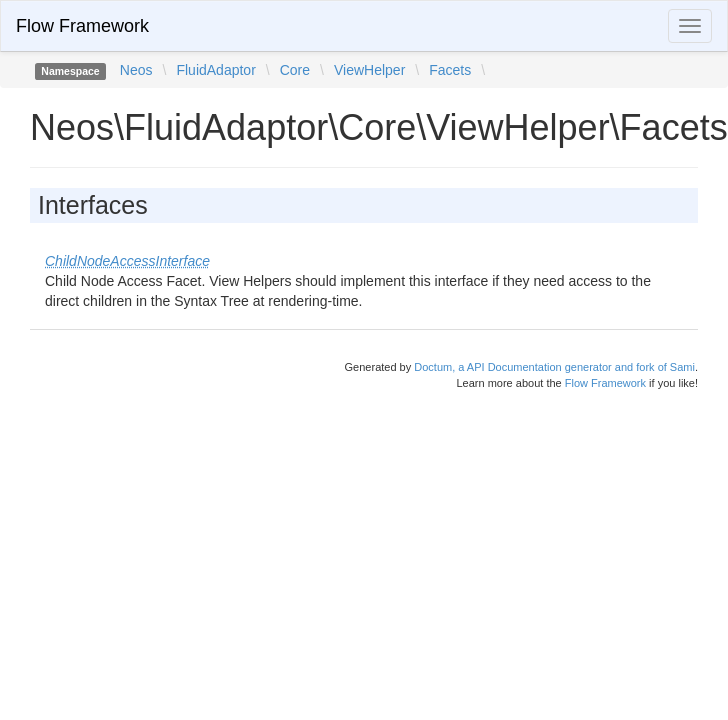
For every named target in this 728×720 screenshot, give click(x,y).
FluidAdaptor (215, 70)
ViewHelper (369, 70)
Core (295, 70)
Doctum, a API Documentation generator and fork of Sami (554, 367)
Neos (136, 70)
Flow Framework (82, 26)
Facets (450, 70)
